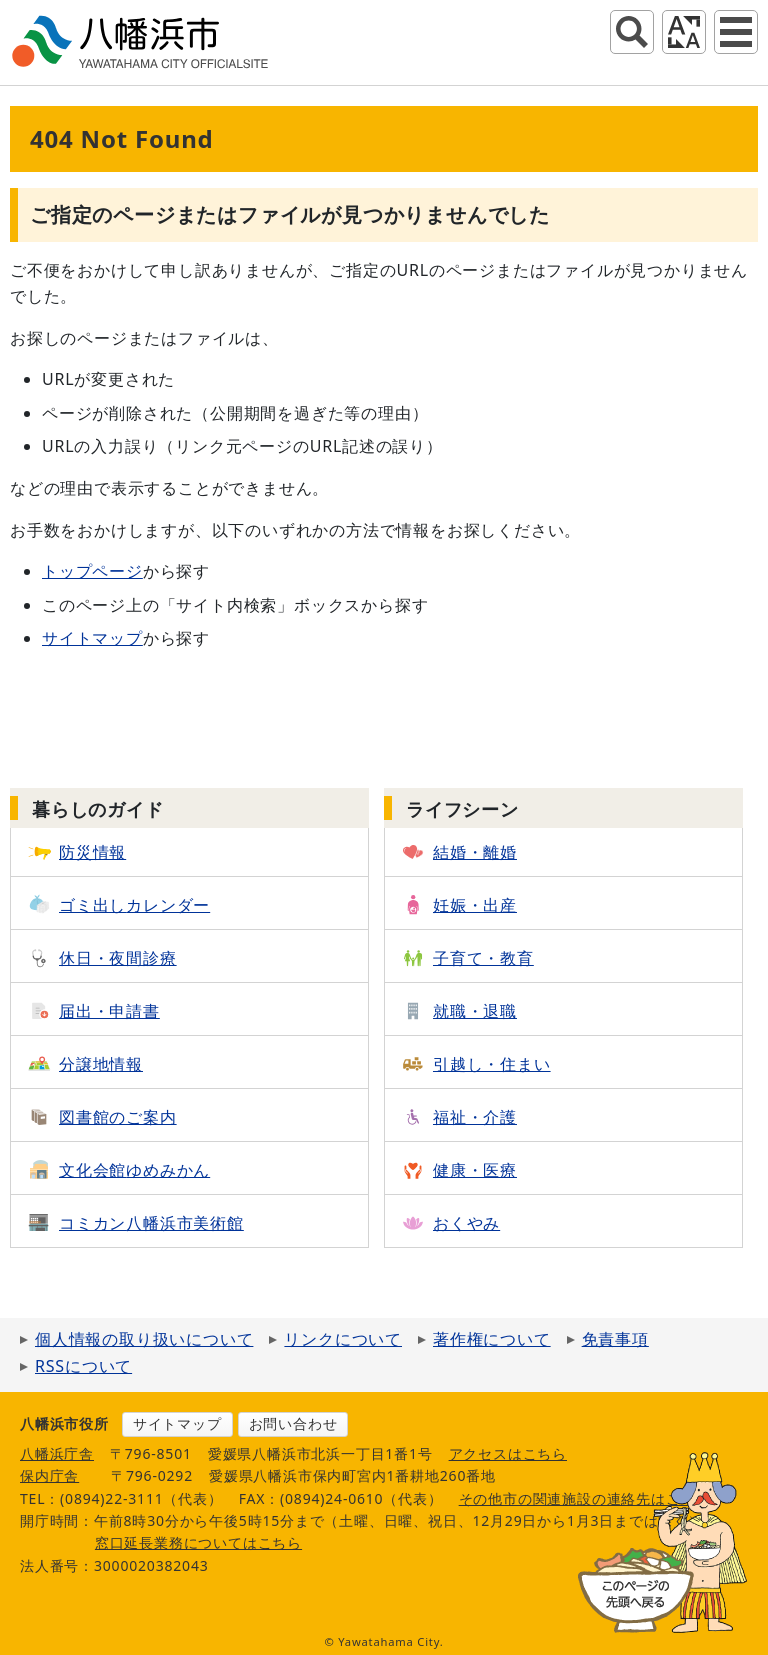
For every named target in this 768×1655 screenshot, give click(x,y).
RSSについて (83, 1366)
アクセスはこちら (508, 1453)
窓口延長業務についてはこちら (198, 1542)
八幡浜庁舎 (57, 1453)
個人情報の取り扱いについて (144, 1339)
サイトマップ (92, 638)
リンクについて (343, 1339)
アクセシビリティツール (684, 32)
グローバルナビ (736, 32)
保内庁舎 (49, 1475)
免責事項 (615, 1339)
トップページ (92, 571)
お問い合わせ (293, 1423)
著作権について (492, 1339)
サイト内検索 (632, 32)
